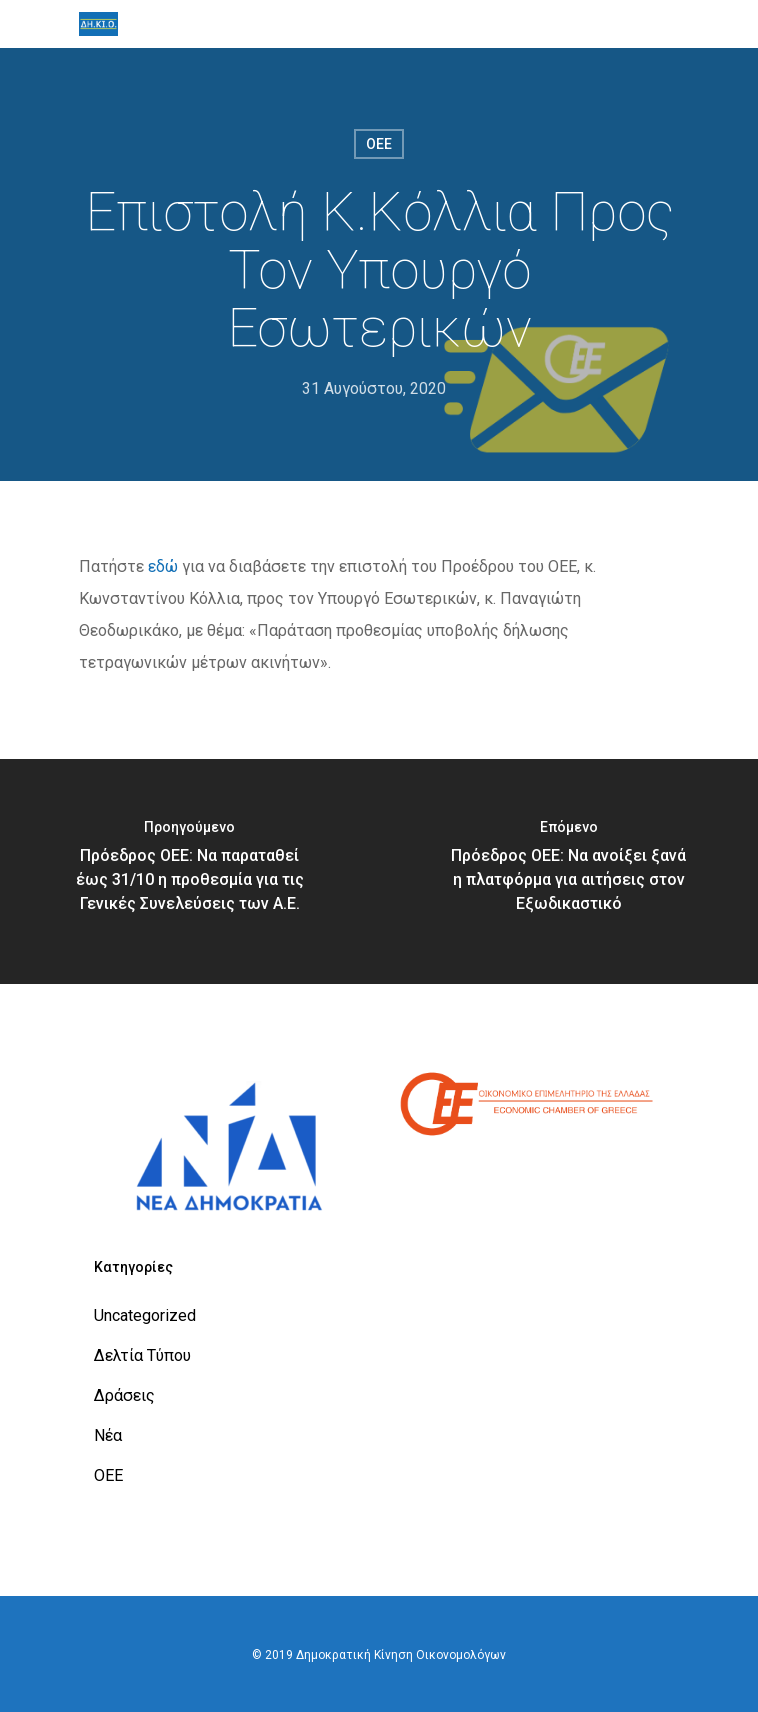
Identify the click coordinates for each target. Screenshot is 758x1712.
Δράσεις (124, 1395)
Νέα (108, 1435)
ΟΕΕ (379, 144)
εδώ (163, 566)
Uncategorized (145, 1315)
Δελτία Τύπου (142, 1355)
